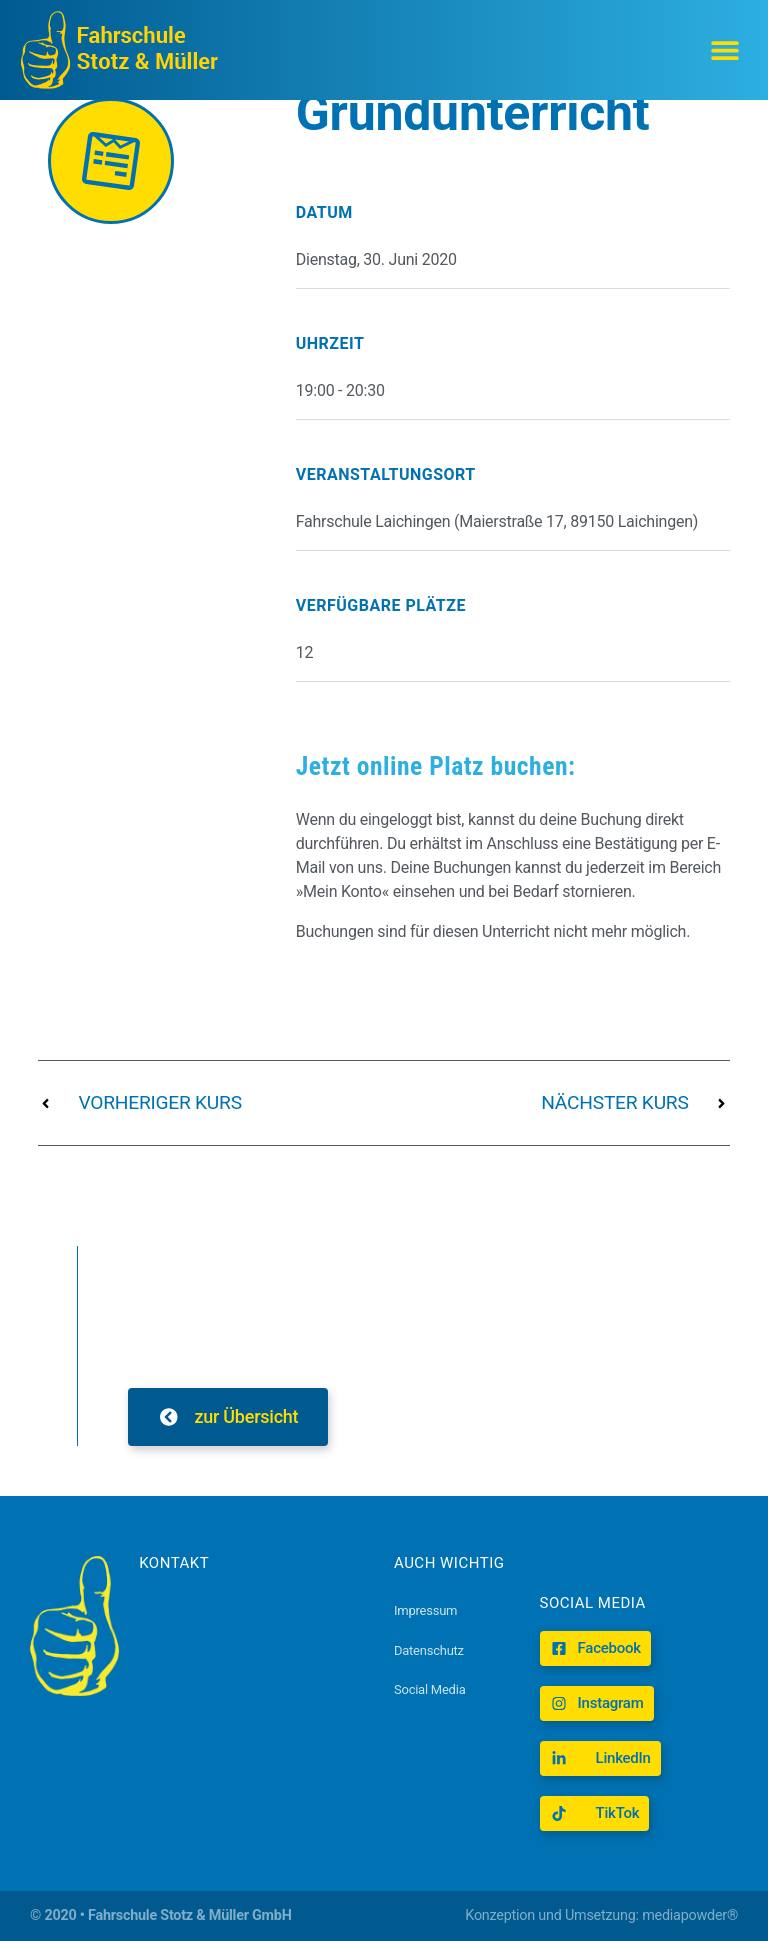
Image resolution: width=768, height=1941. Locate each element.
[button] (725, 50)
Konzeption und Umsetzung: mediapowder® (601, 1915)
